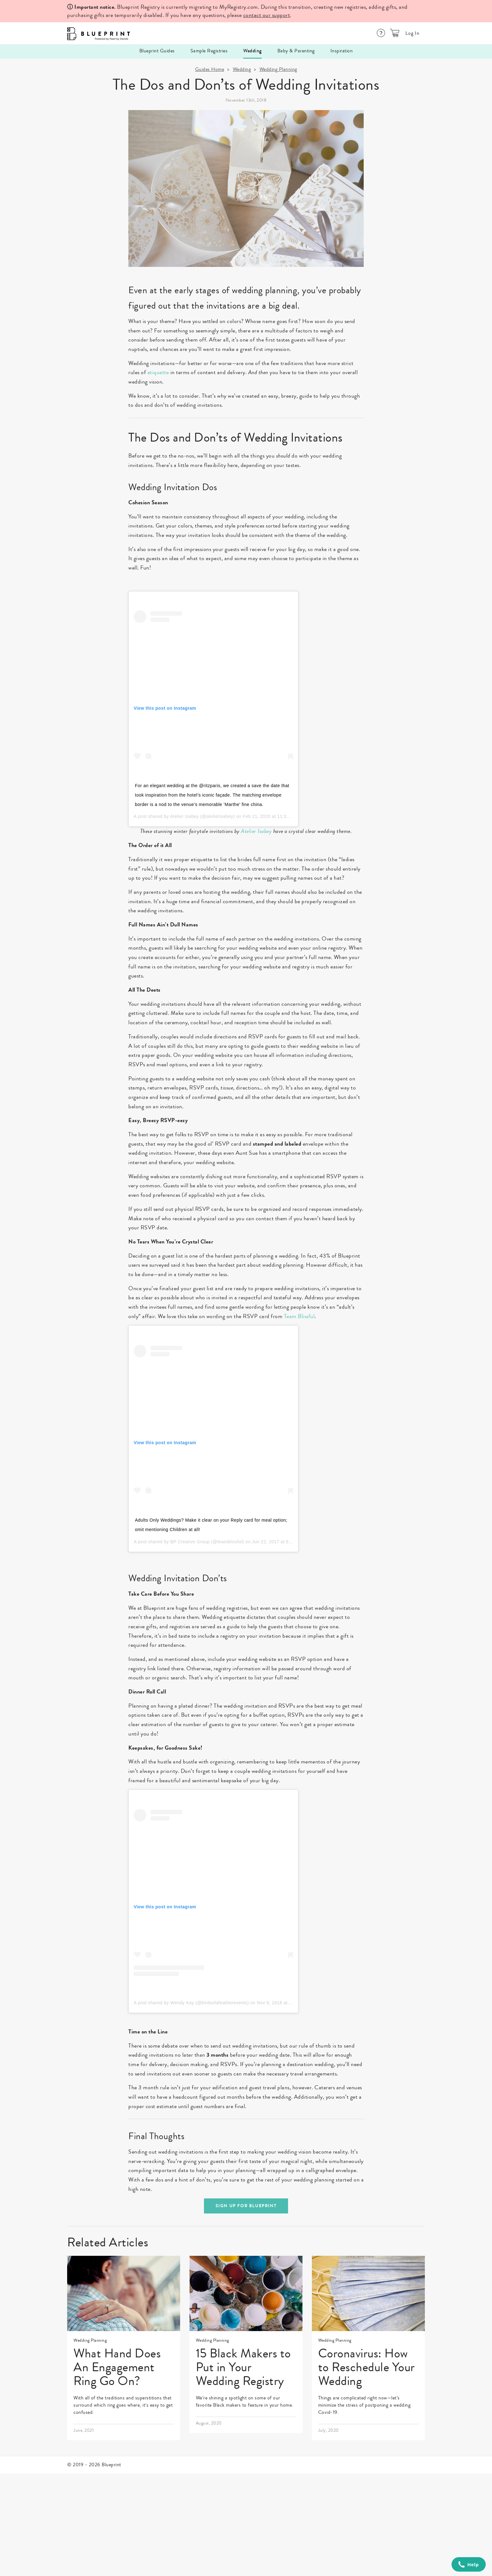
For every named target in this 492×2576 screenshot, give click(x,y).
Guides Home (209, 69)
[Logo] (97, 33)
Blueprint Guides (157, 50)
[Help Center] (381, 33)
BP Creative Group (190, 1541)
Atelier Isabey (184, 816)
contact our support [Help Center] (266, 15)
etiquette (158, 372)
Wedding (252, 50)
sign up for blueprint (246, 2205)
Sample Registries (209, 50)
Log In (412, 33)
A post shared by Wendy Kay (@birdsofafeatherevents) (191, 2002)
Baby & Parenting (296, 50)
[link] (123, 2348)
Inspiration (341, 50)
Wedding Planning (278, 69)
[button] (394, 33)
